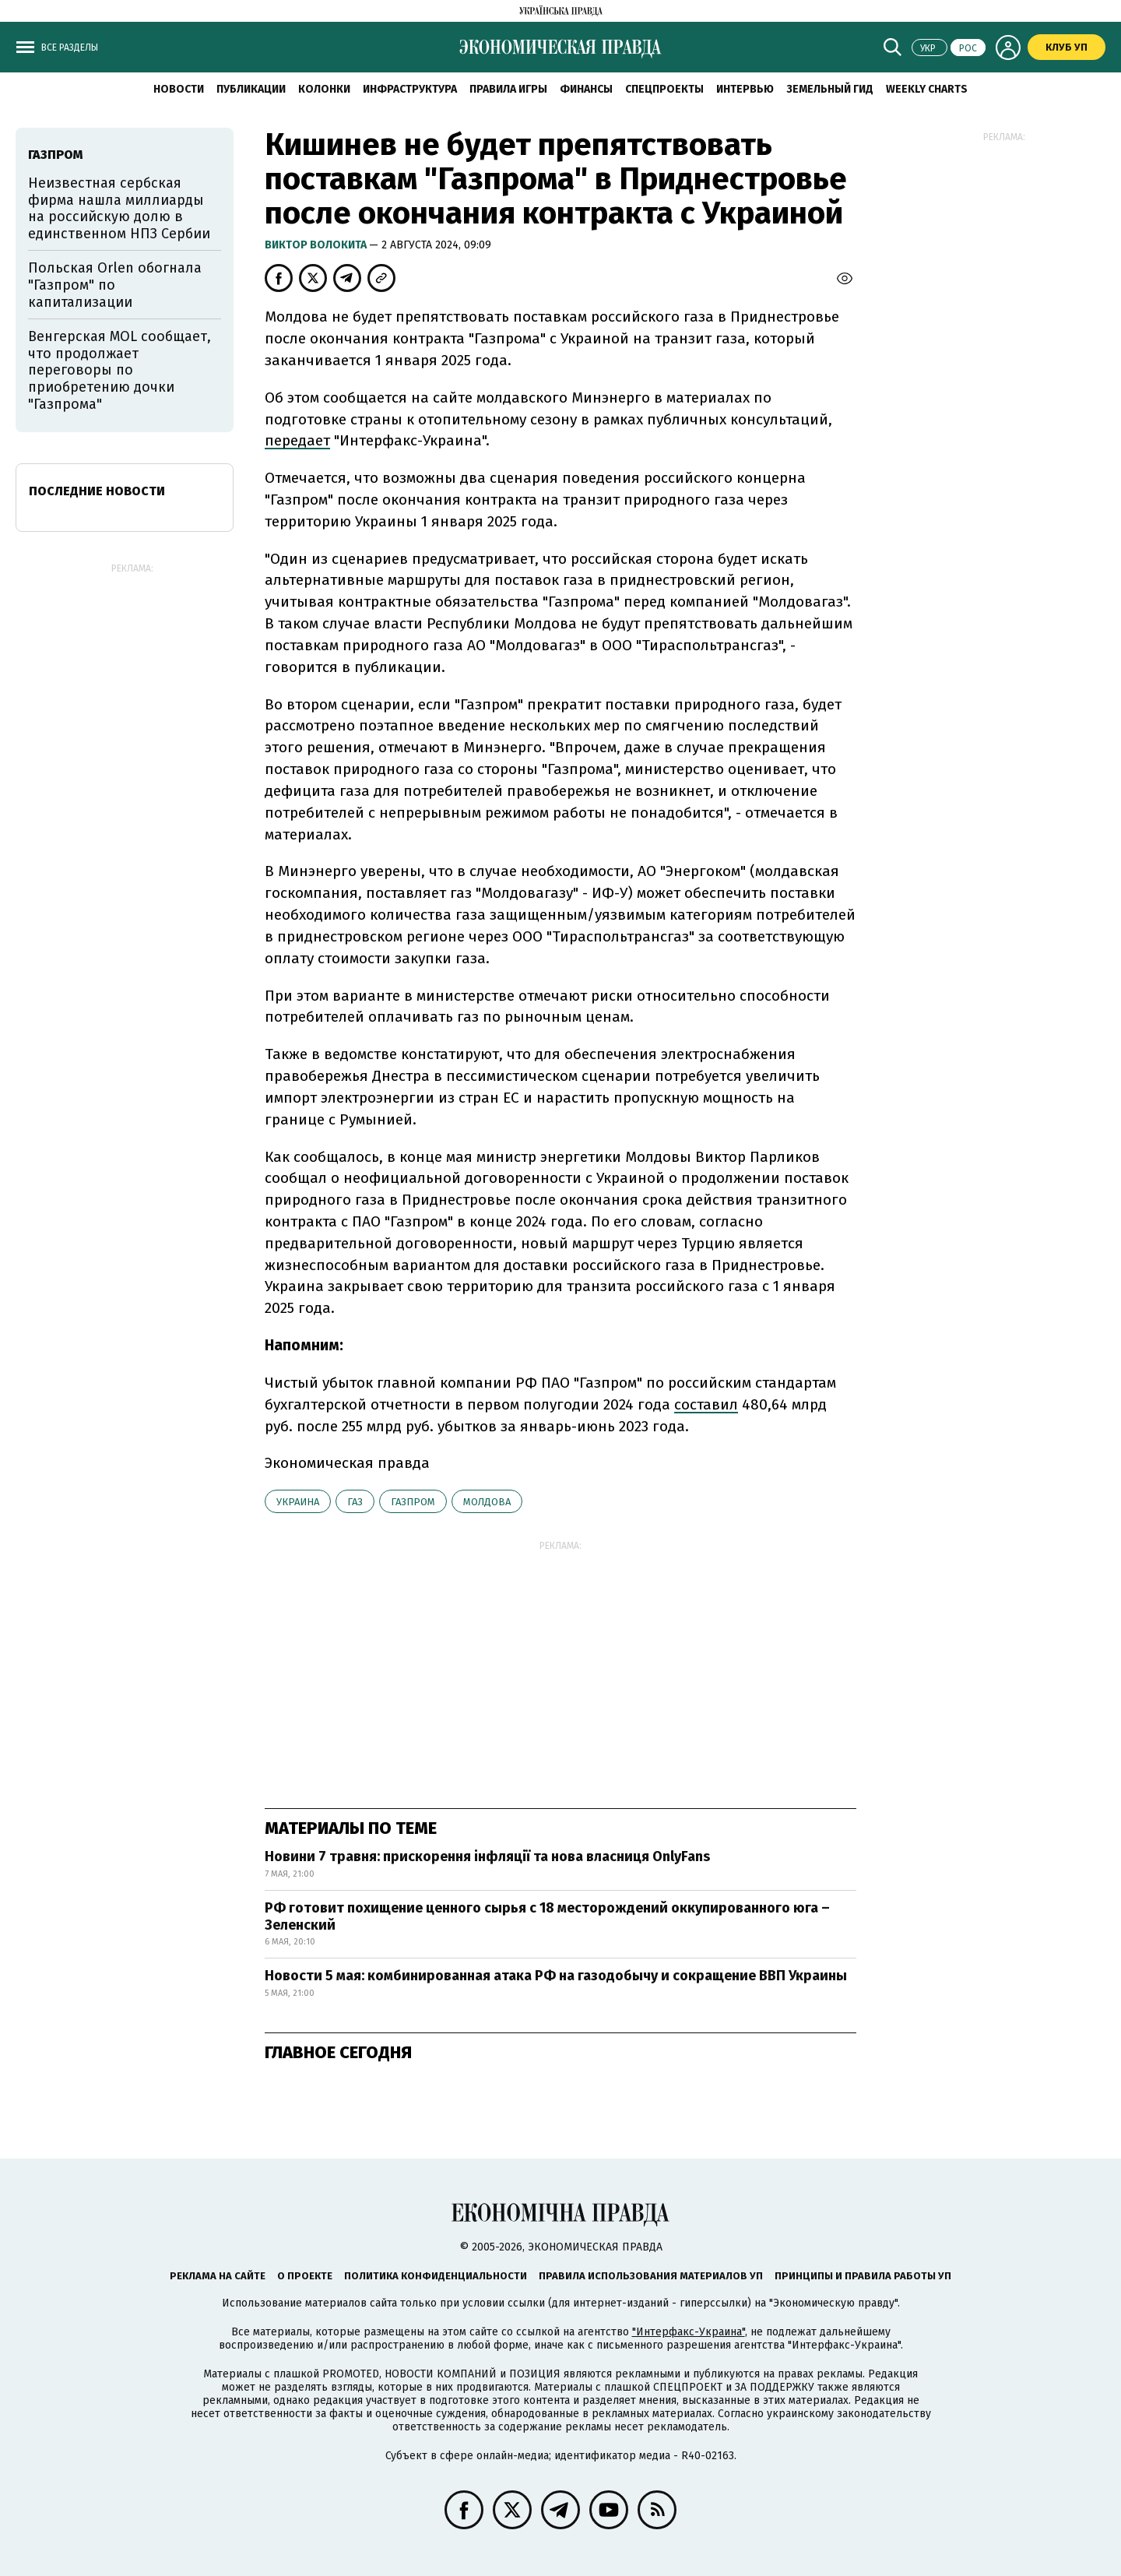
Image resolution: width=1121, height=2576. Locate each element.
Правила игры (508, 89)
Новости (178, 89)
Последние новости (97, 491)
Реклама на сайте (217, 2276)
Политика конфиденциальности (435, 2276)
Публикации (251, 89)
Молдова (487, 1502)
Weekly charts (927, 89)
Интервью (745, 89)
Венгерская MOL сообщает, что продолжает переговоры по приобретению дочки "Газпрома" (119, 370)
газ (355, 1502)
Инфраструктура (410, 89)
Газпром (413, 1502)
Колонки (324, 89)
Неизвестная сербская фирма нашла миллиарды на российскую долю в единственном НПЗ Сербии (119, 208)
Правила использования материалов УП (651, 2276)
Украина (297, 1502)
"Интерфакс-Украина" (688, 2331)
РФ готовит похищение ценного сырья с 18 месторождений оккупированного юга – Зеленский (547, 1916)
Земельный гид (829, 89)
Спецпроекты (664, 89)
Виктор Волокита (317, 245)
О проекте (304, 2276)
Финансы (586, 89)
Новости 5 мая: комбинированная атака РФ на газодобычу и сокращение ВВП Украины (556, 1975)
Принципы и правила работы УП (863, 2276)
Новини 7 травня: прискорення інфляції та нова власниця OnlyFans (487, 1856)
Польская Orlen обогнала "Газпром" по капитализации (115, 284)
